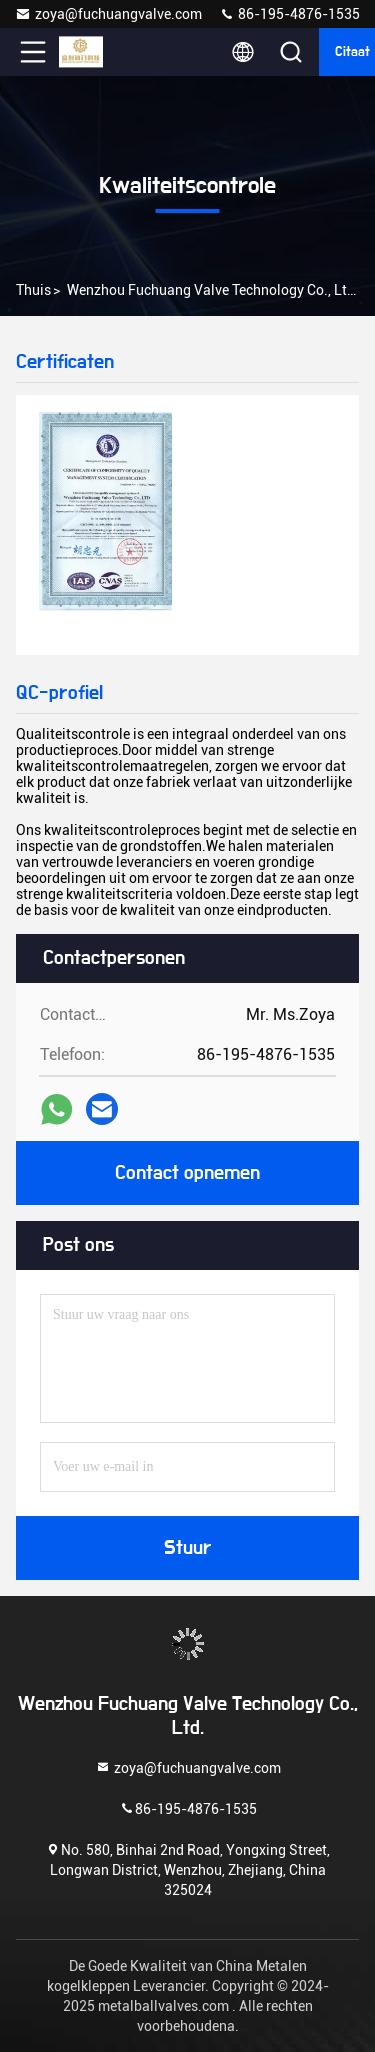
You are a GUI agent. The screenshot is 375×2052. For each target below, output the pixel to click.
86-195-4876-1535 (289, 14)
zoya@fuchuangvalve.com (108, 14)
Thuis (33, 290)
